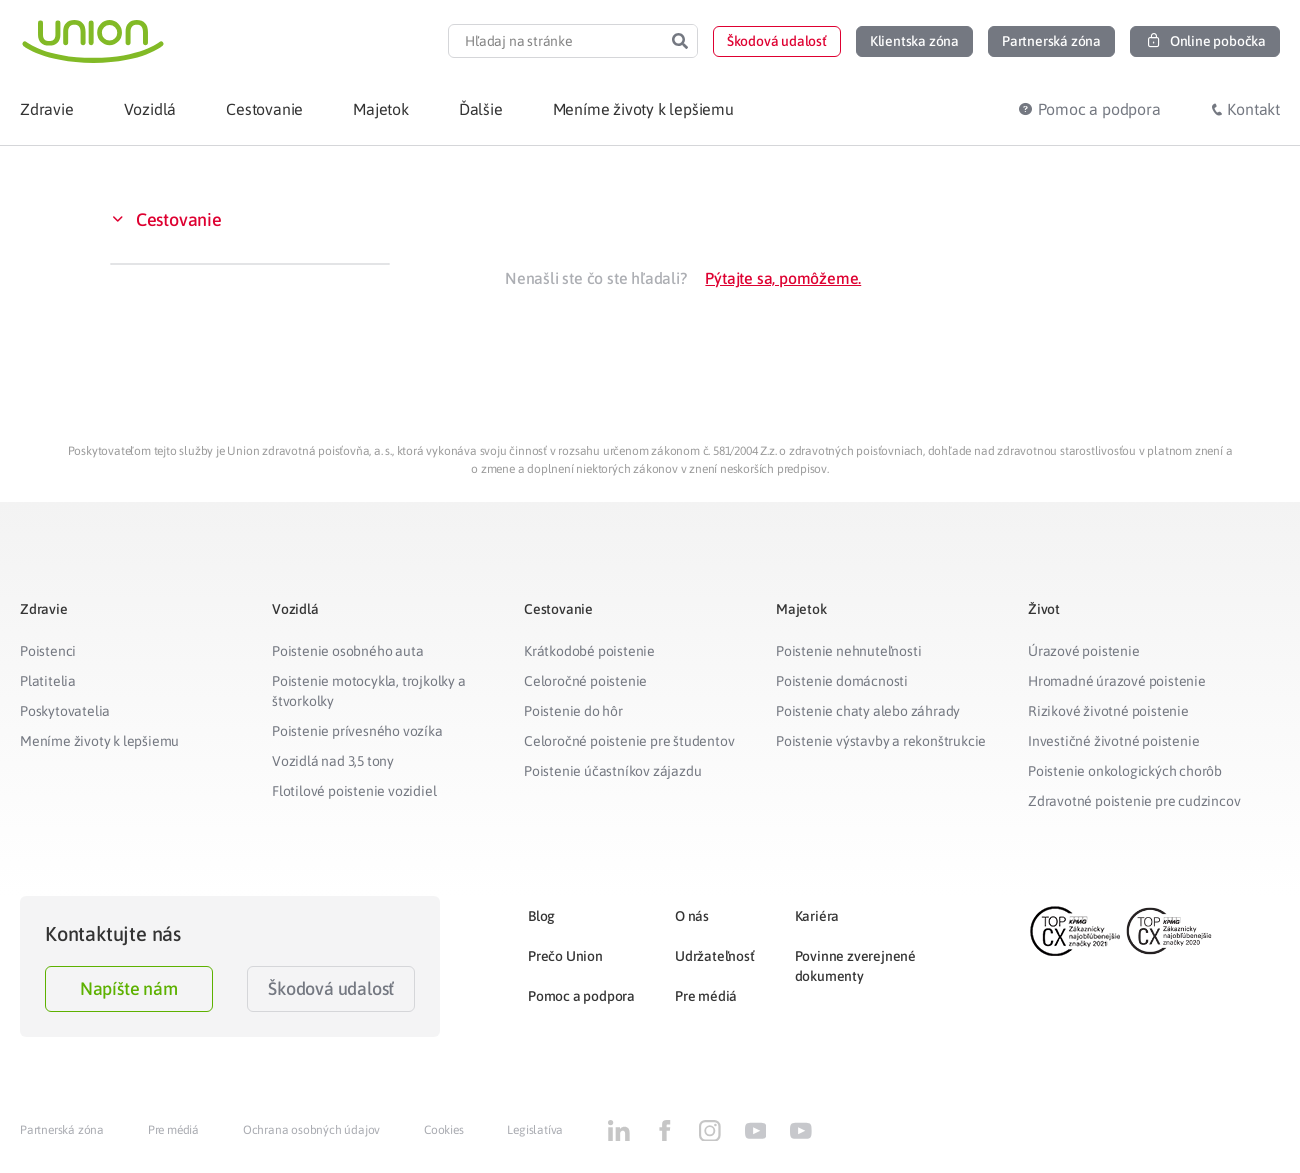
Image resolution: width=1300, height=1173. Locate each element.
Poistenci (48, 651)
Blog (541, 916)
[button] (777, 41)
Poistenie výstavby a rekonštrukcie (881, 741)
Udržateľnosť (715, 956)
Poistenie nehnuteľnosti (848, 651)
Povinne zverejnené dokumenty (855, 966)
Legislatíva (535, 1130)
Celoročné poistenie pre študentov (629, 741)
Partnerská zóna (62, 1130)
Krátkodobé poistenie (589, 651)
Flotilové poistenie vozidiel (354, 791)
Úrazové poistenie (1084, 651)
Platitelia (48, 681)
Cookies (444, 1130)
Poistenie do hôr (573, 711)
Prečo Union (565, 956)
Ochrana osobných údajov (311, 1130)
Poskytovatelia (65, 711)
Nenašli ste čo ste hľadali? (596, 278)
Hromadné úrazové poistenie (1117, 681)
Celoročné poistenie (585, 681)
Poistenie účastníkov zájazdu (612, 771)
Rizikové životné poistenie (1108, 711)
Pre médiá (706, 996)
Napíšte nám (129, 988)
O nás (692, 916)
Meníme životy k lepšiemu (99, 741)
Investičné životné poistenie (1113, 741)
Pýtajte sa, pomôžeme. (783, 278)
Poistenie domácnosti (842, 681)
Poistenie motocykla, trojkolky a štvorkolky (369, 691)
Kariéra (817, 916)
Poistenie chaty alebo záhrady (868, 711)
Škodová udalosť (331, 988)
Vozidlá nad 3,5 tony (333, 761)
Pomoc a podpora (581, 996)
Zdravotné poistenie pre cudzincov (1134, 801)
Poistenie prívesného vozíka (357, 731)
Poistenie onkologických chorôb (1125, 771)
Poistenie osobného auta (347, 651)
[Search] (680, 41)
